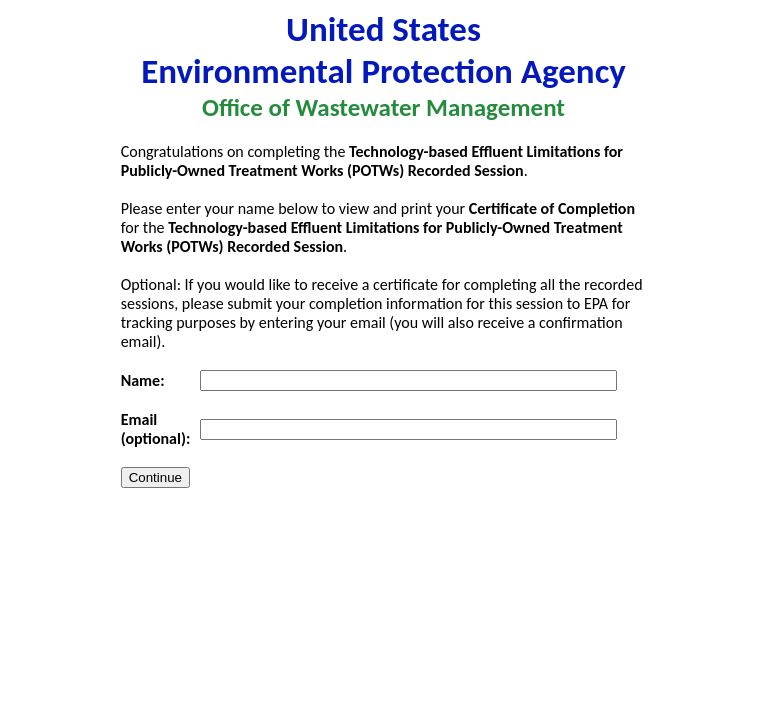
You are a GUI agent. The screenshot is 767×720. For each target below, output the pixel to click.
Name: (143, 380)
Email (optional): (156, 429)
